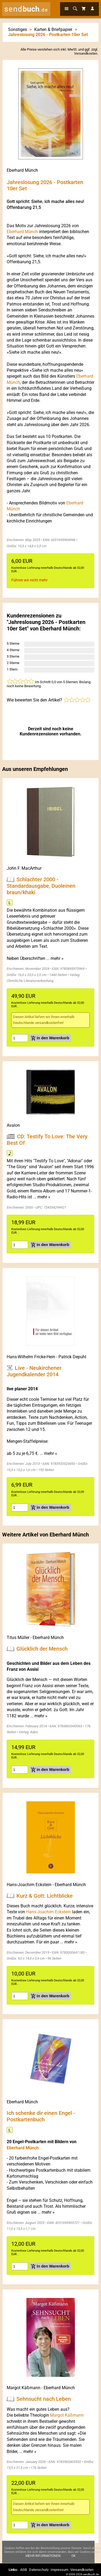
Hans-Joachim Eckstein (29, 1884)
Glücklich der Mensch (42, 1648)
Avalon (13, 1125)
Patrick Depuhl (72, 1356)
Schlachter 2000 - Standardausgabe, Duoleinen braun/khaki (41, 886)
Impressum (59, 2570)
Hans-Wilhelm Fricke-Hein (31, 1356)
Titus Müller (18, 1637)
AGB (23, 2570)
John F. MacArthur (24, 868)
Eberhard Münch (22, 170)
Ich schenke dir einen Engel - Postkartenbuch (41, 2116)
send (26, 9)
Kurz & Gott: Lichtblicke (44, 1895)
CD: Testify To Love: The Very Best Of (47, 1139)
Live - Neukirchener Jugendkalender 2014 (34, 1370)
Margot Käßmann (23, 2387)
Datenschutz (38, 2570)
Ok (73, 2559)
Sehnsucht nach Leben (43, 2399)
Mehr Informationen (43, 2559)
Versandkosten (85, 53)
